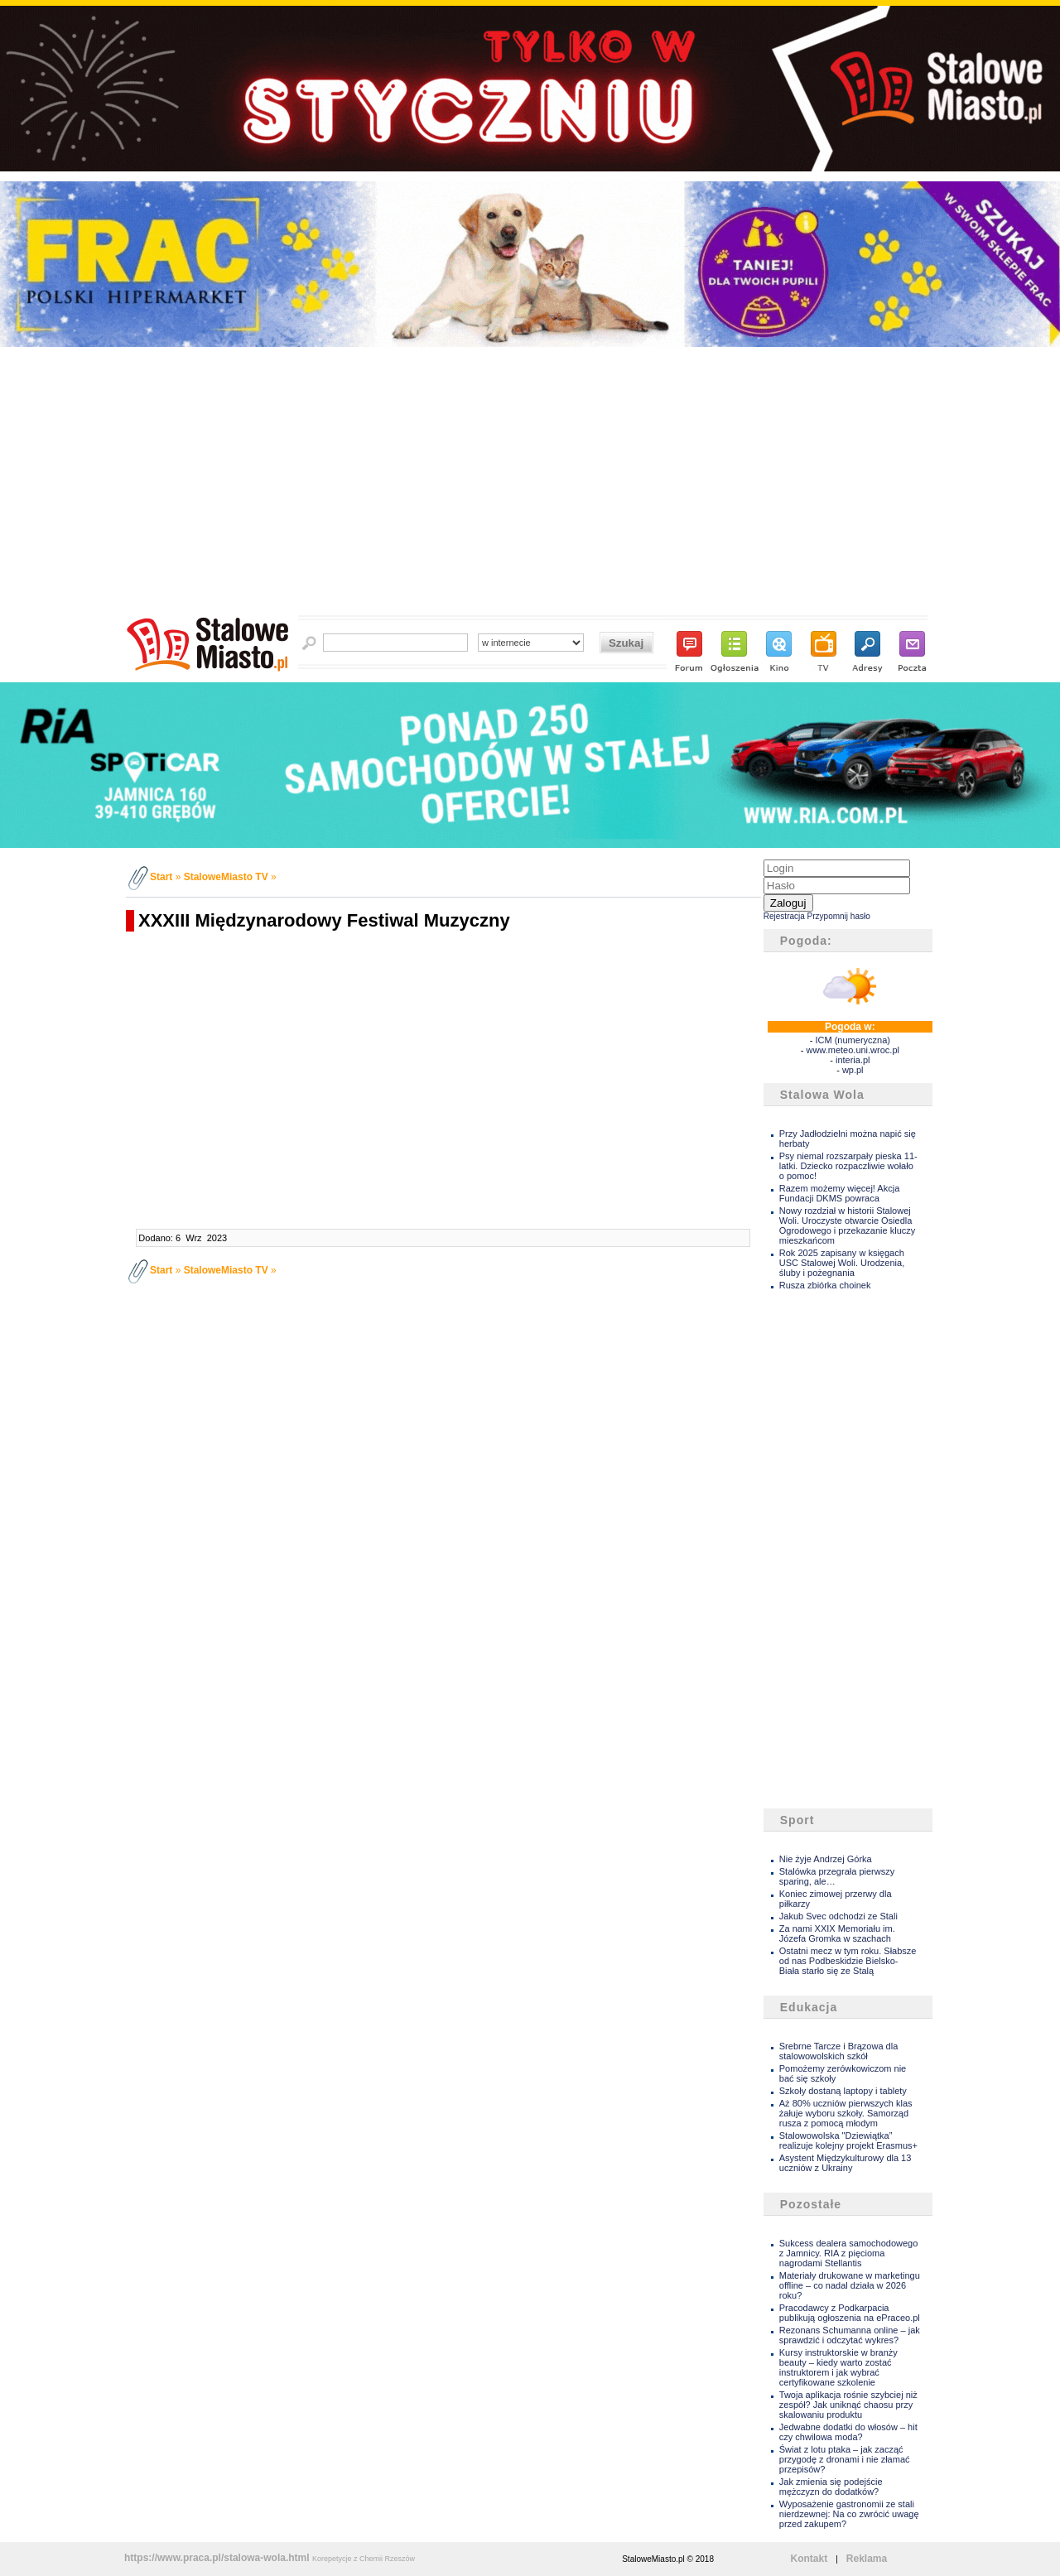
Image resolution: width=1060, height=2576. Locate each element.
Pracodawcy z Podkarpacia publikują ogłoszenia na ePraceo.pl (849, 2313)
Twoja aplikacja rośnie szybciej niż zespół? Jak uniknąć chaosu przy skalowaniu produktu (848, 2405)
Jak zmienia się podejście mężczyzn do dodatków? (831, 2487)
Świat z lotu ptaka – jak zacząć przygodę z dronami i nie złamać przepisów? (844, 2459)
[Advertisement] (530, 486)
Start (161, 877)
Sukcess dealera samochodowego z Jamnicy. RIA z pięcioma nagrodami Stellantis (848, 2253)
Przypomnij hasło (838, 916)
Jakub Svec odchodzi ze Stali (838, 1916)
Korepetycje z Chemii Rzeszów (363, 2558)
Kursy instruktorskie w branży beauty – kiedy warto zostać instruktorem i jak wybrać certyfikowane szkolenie (838, 2367)
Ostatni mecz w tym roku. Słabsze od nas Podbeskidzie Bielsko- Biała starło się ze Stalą (848, 1961)
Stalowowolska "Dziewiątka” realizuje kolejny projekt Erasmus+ (848, 2140)
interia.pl (853, 1060)
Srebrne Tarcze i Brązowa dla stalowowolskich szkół (838, 2051)
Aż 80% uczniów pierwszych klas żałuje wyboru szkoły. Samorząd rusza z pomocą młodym (846, 2113)
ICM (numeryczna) (852, 1040)
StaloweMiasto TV (226, 877)
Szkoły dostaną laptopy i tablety (843, 2091)
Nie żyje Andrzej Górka (825, 1859)
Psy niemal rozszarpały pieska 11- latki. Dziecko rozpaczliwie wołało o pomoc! (848, 1166)
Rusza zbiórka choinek (825, 1285)
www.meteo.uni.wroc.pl (852, 1050)
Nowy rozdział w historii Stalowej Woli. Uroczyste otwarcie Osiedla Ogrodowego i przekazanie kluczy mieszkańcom (847, 1225)
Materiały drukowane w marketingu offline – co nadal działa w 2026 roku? (849, 2285)
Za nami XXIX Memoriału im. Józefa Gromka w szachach (837, 1933)
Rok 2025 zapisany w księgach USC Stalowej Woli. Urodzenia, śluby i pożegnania (841, 1263)
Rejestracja (784, 916)
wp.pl (853, 1070)
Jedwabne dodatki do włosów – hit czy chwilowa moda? (848, 2432)
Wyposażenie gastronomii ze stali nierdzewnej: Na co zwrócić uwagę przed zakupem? (849, 2514)
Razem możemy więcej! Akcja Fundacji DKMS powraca (839, 1193)
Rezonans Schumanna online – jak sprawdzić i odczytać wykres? (849, 2335)
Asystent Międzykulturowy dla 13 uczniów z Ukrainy (845, 2163)
